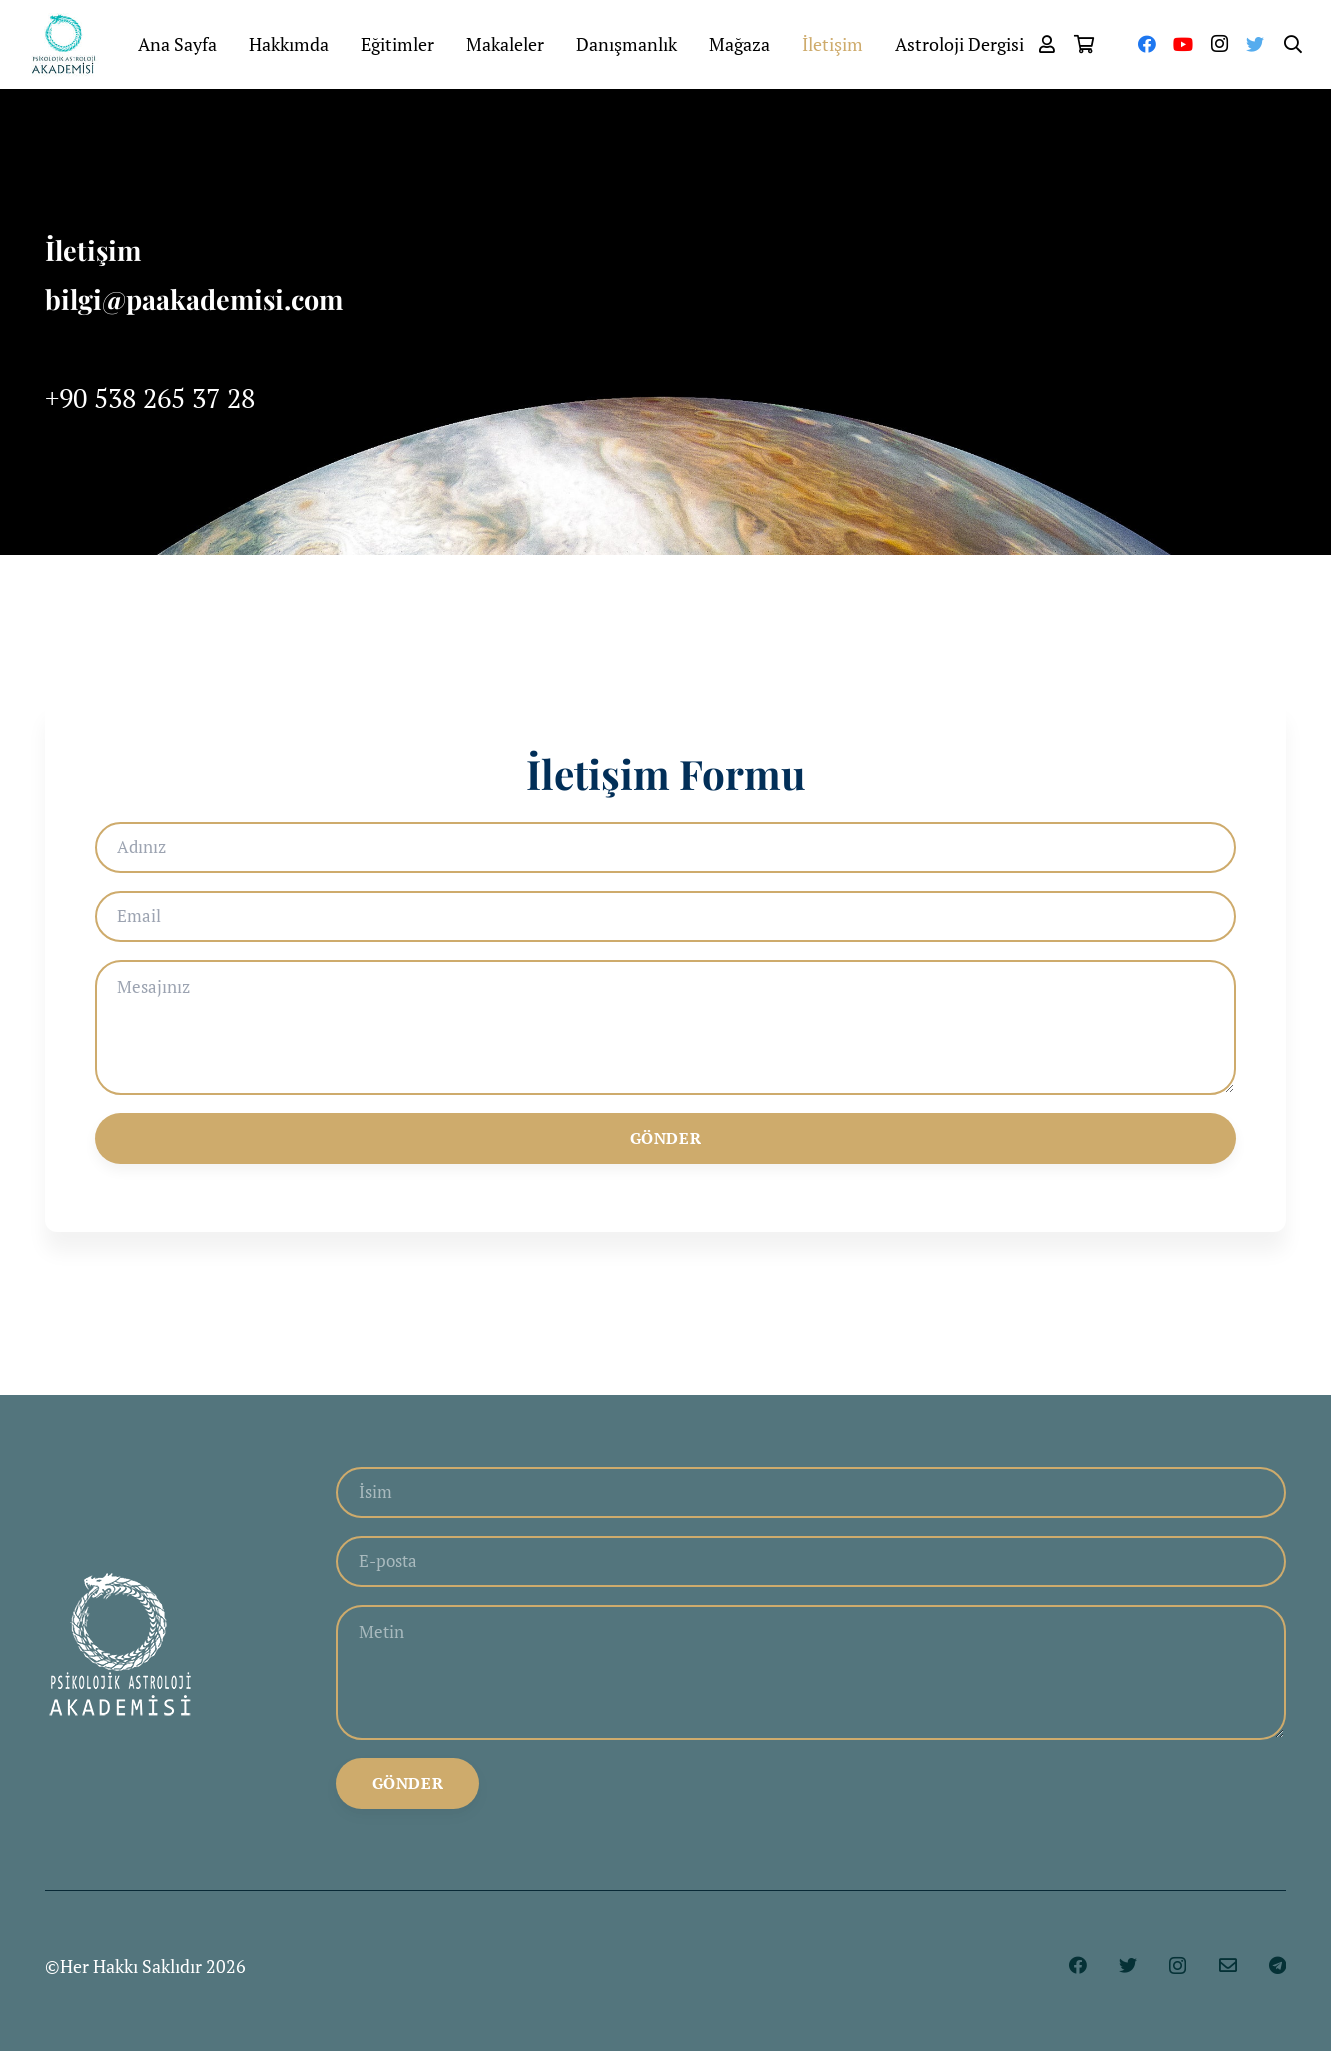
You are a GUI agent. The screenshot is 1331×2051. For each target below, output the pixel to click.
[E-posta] (811, 1563)
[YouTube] (1183, 45)
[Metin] (811, 1681)
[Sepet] (1085, 45)
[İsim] (811, 1491)
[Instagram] (1219, 45)
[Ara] (1293, 45)
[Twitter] (1255, 45)
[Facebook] (1147, 45)
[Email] (665, 921)
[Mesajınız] (665, 1039)
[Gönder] (665, 1154)
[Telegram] (1277, 1978)
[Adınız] (665, 849)
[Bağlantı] (74, 45)
